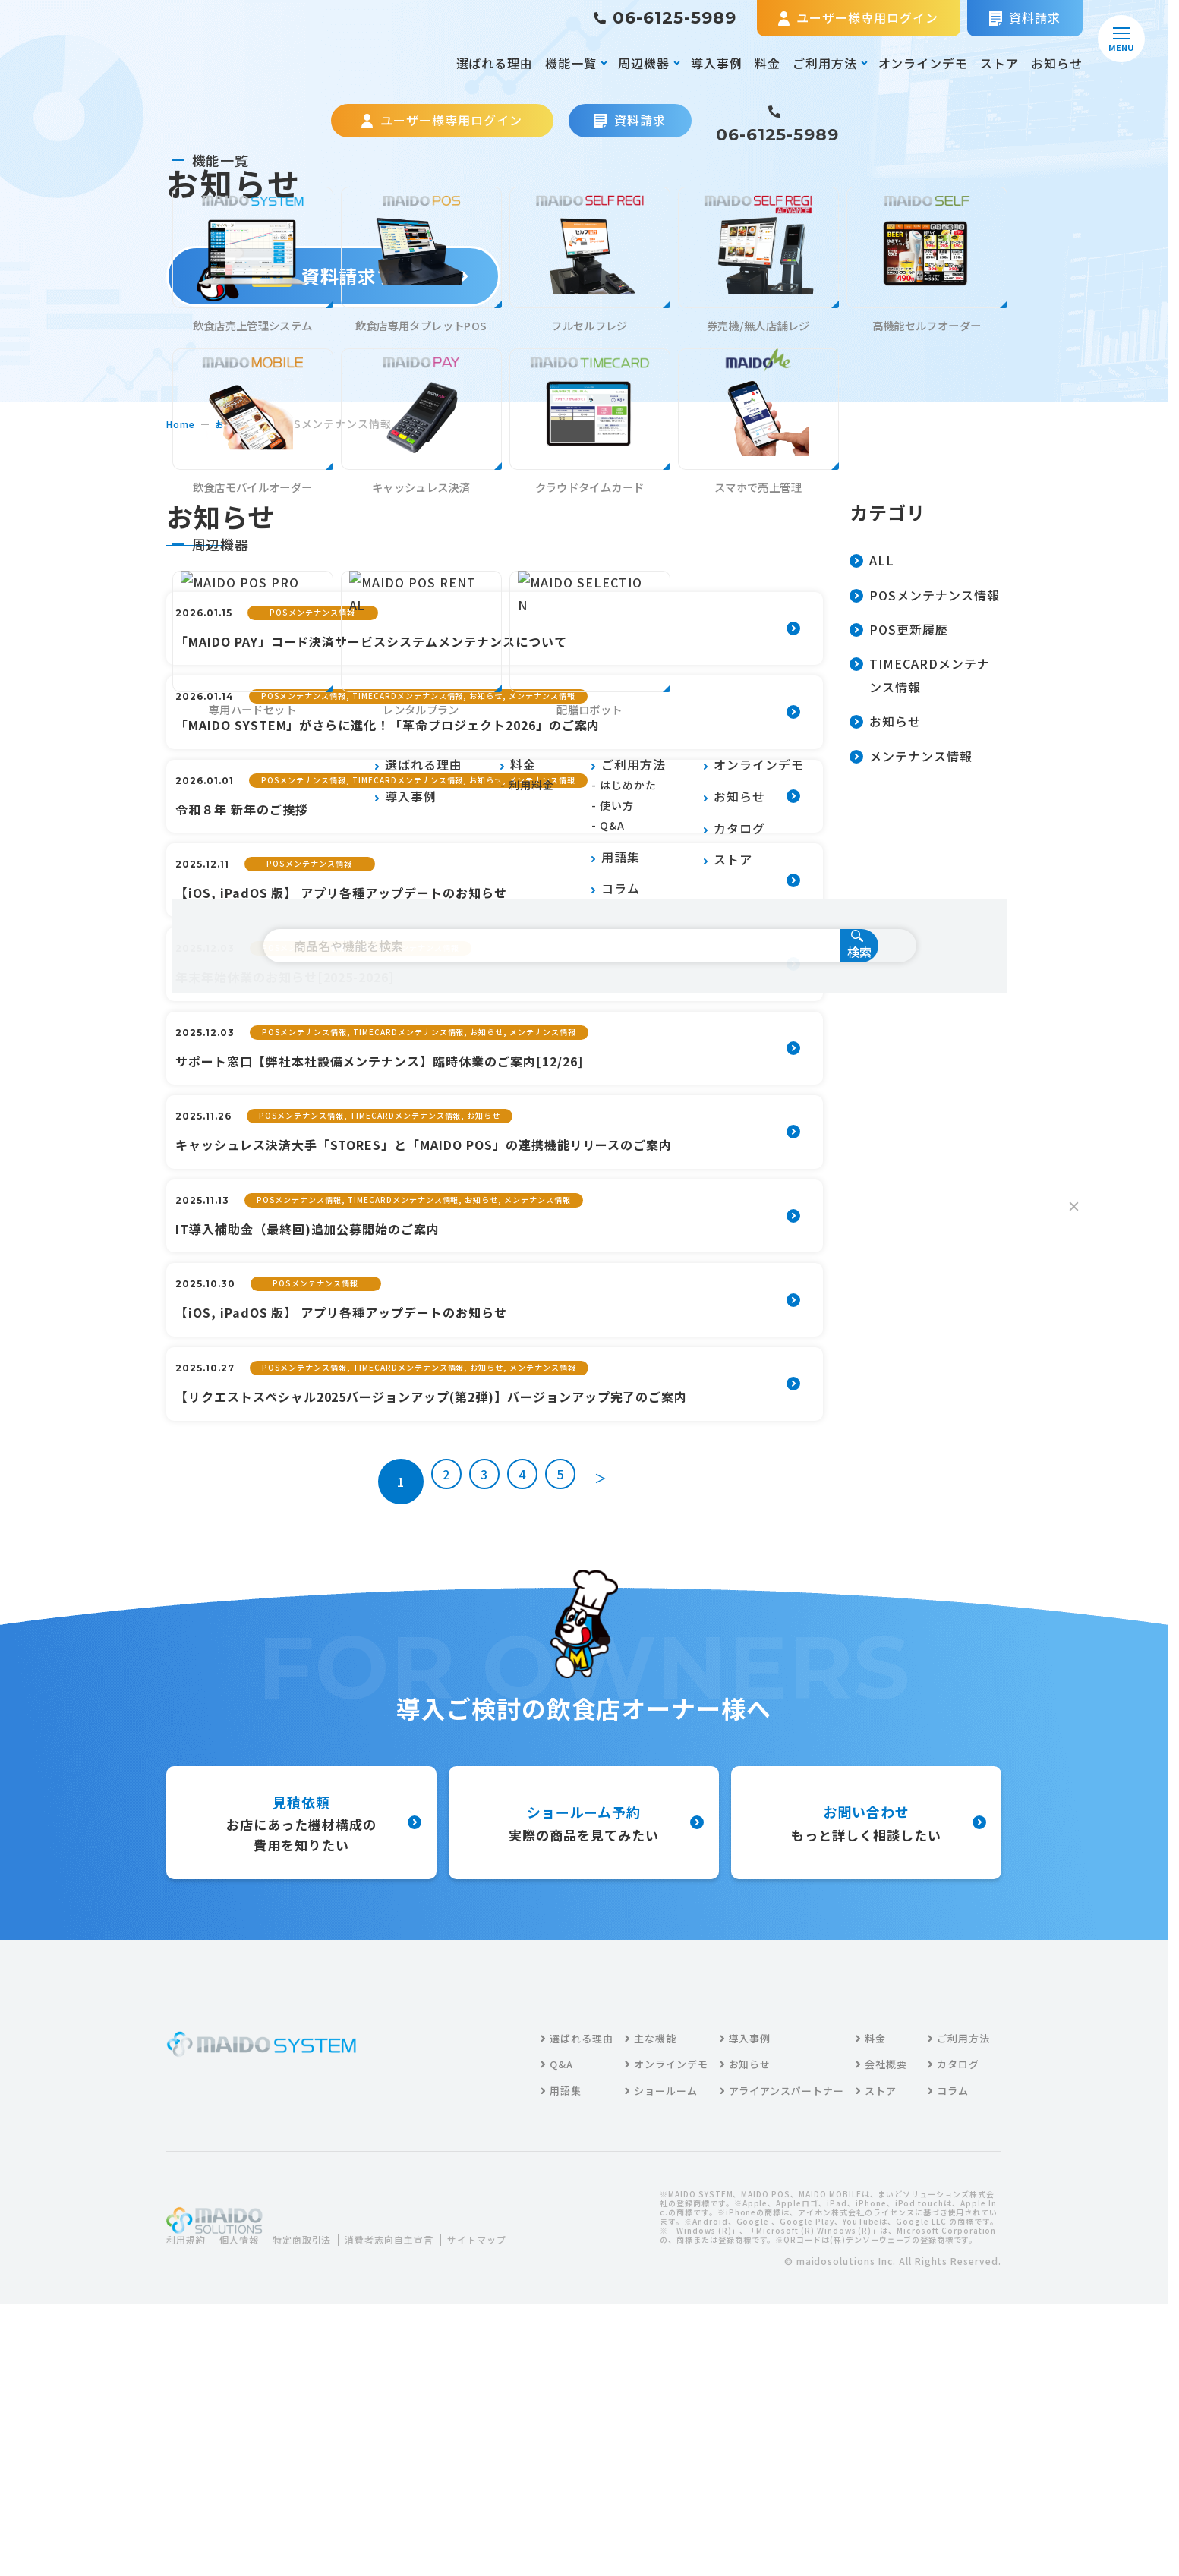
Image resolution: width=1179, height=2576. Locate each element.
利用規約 (189, 2473)
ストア (999, 63)
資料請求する (333, 276)
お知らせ (1057, 63)
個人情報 (248, 2473)
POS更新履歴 (899, 630)
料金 (767, 63)
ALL (872, 561)
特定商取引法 (319, 2473)
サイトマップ (207, 2492)
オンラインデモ (923, 63)
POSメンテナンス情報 (925, 596)
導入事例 (716, 63)
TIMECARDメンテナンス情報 (920, 676)
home (182, 423)
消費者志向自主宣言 (417, 2473)
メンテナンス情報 (911, 757)
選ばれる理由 (495, 63)
